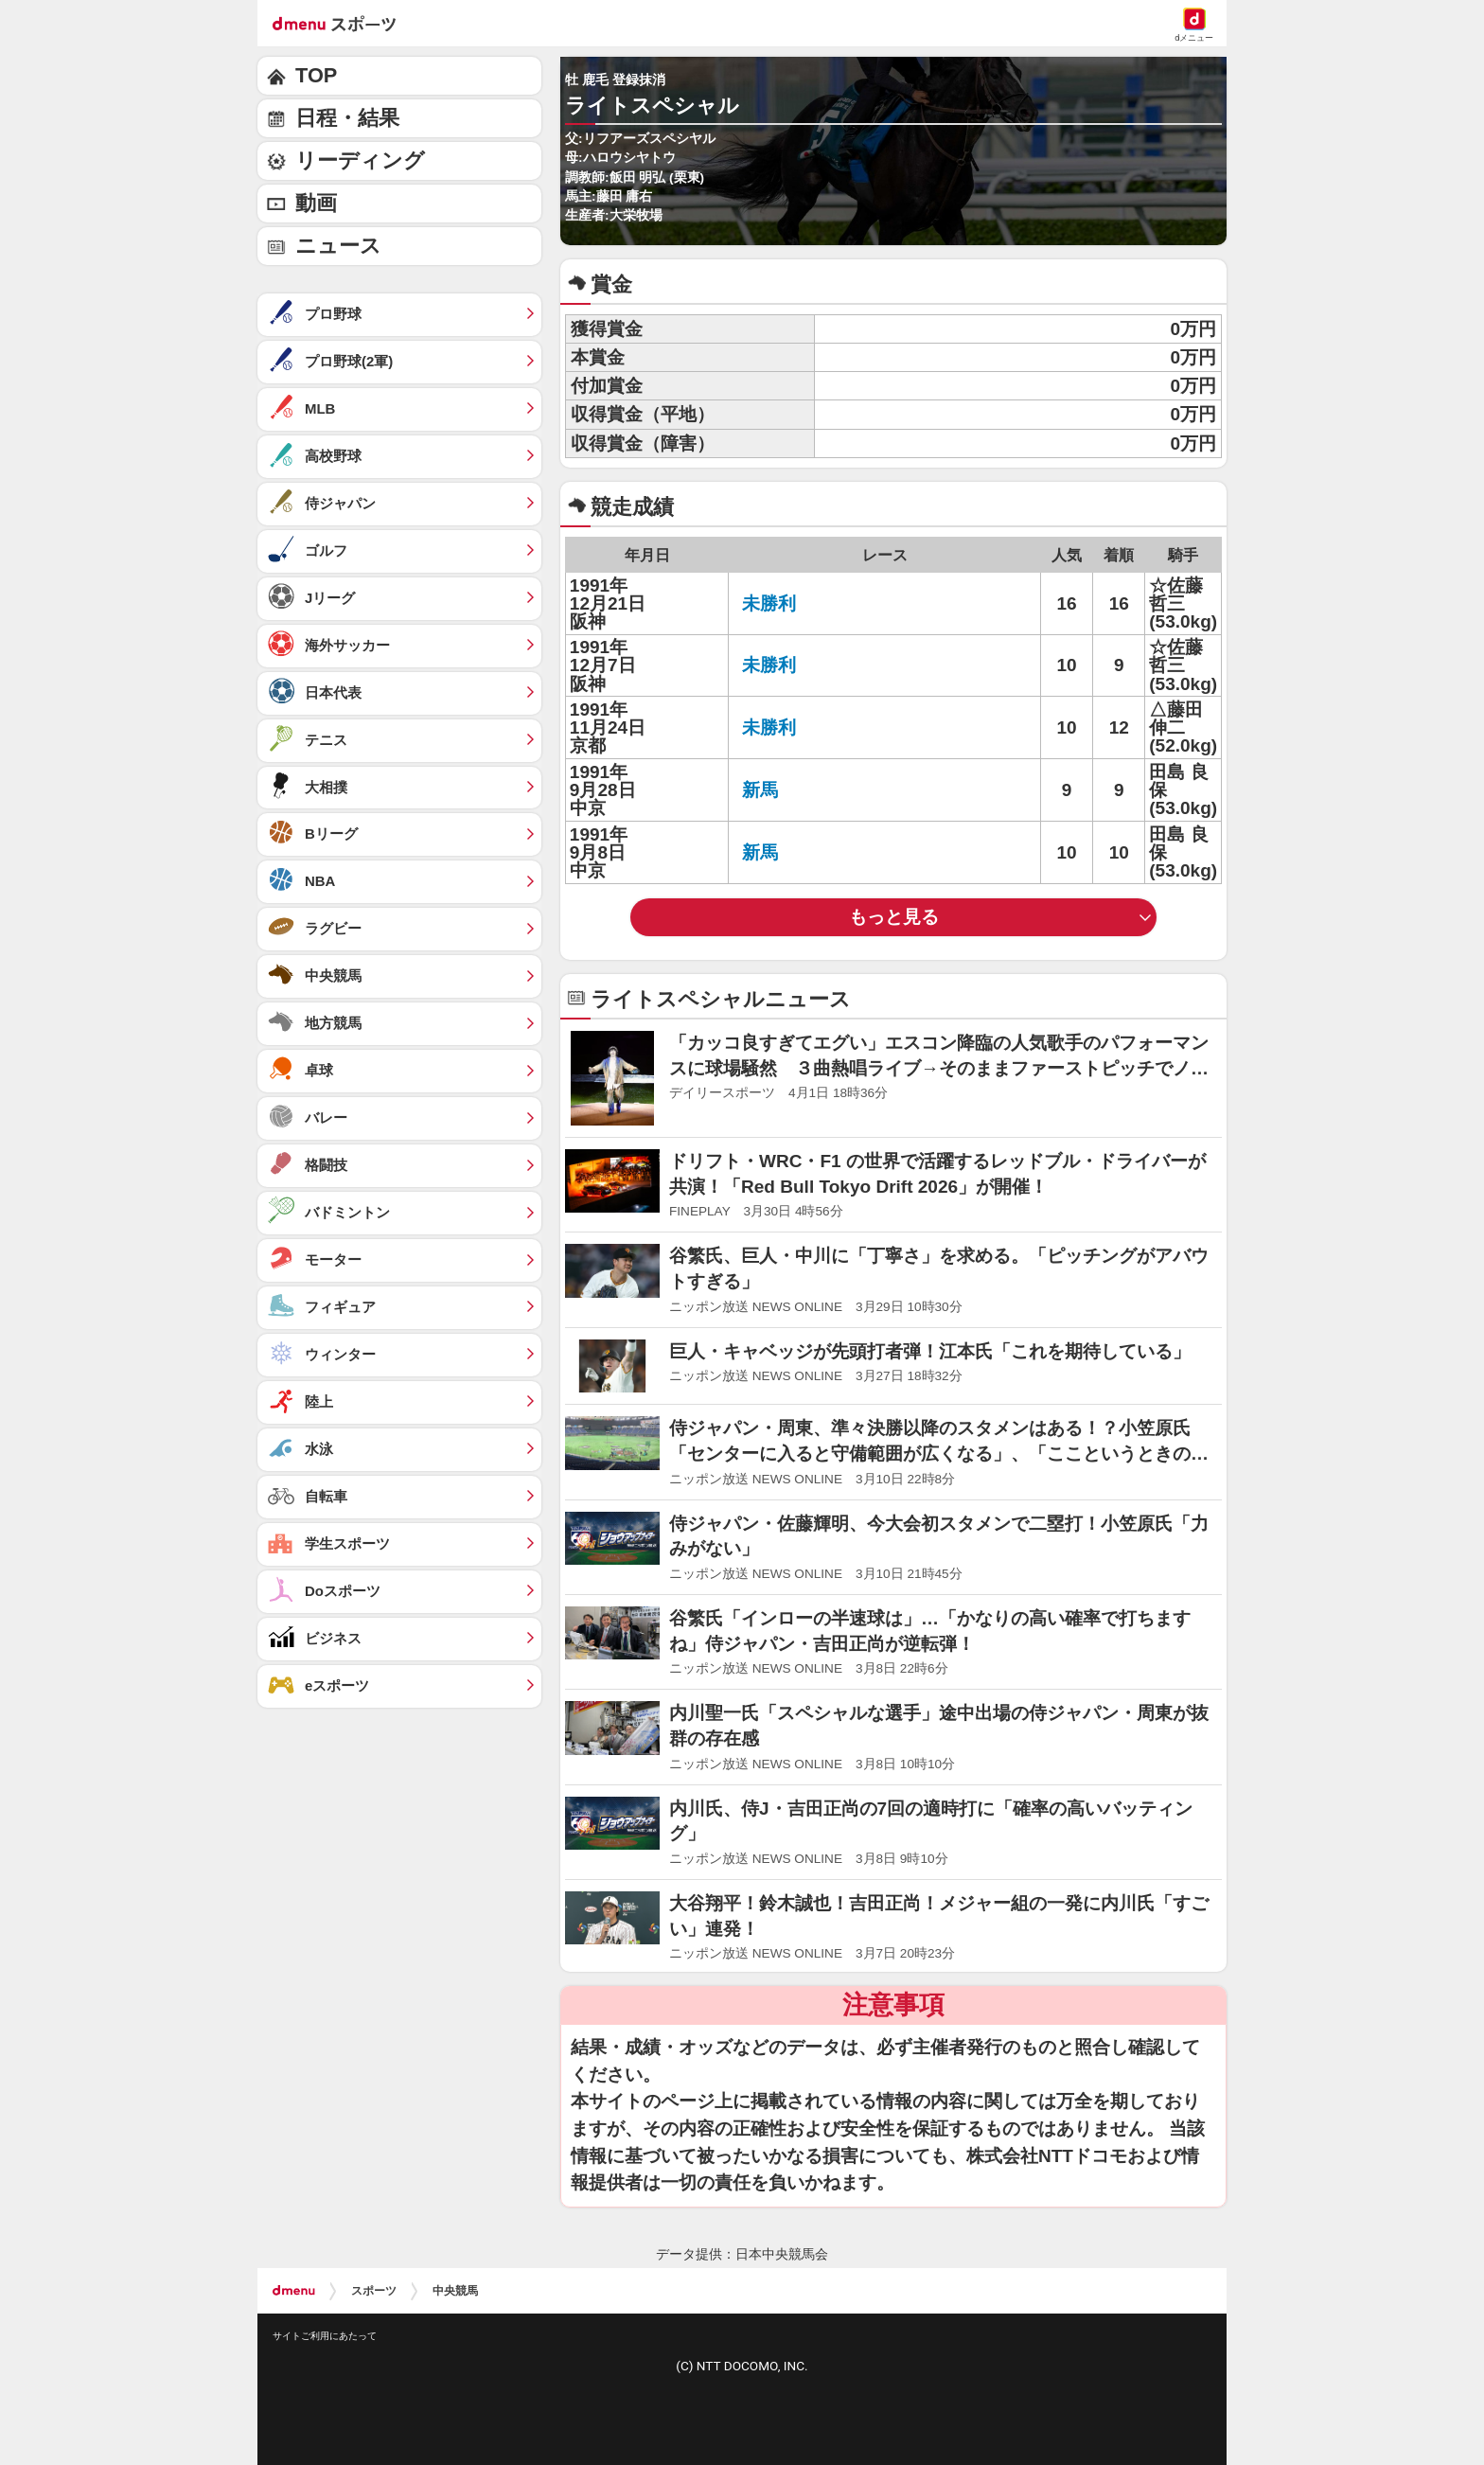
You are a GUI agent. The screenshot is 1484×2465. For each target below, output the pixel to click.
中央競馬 (455, 2290)
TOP (316, 75)
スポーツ (374, 2290)
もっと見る (894, 917)
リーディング (360, 160)
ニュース (338, 245)
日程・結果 (347, 118)
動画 (316, 203)
